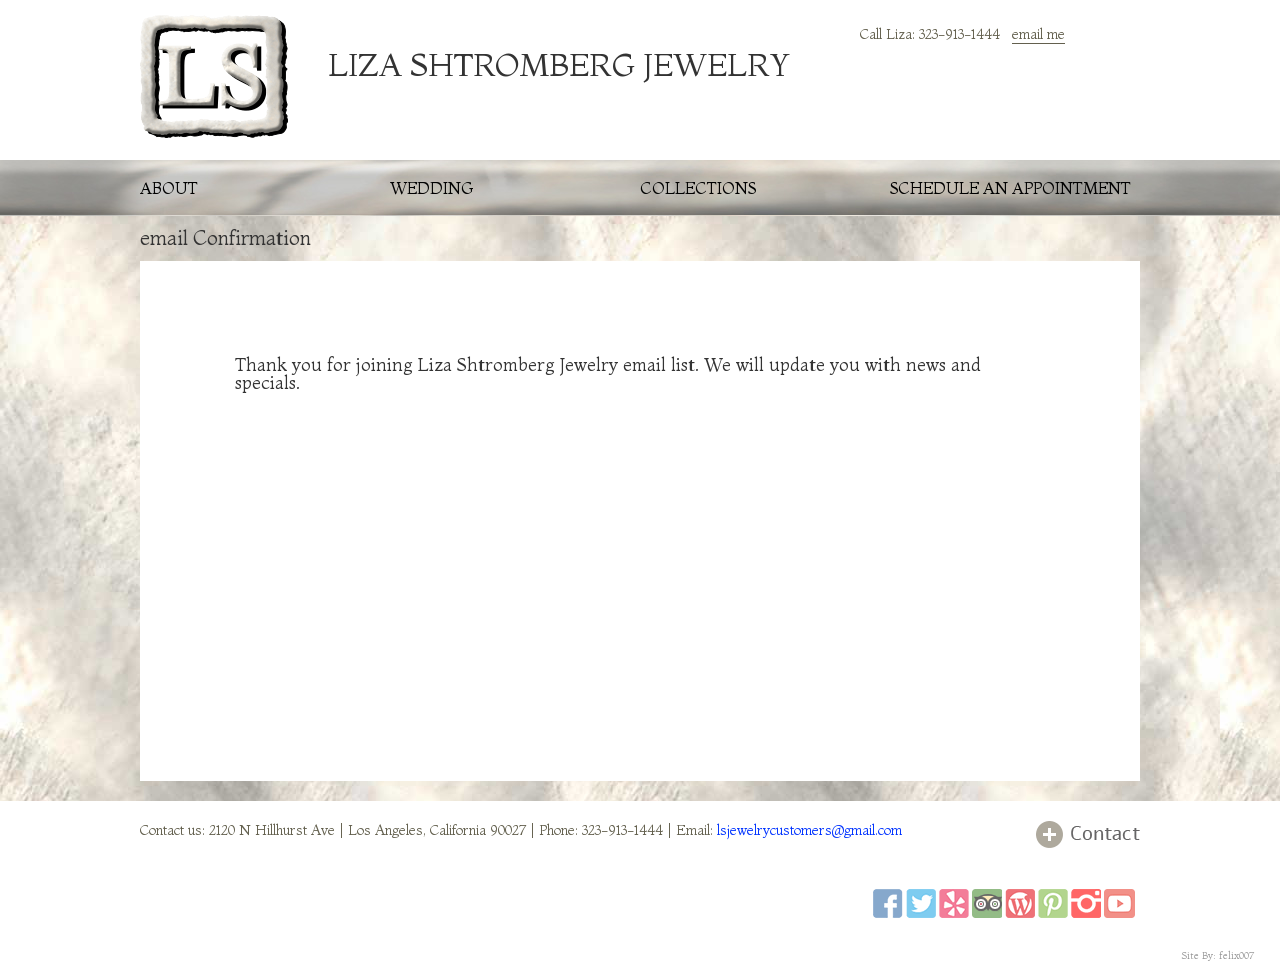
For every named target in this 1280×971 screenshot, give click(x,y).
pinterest (1053, 903)
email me (1038, 34)
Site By (1197, 955)
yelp (954, 903)
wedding (432, 188)
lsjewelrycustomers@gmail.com (809, 830)
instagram (1086, 903)
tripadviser (987, 903)
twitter (921, 903)
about (169, 188)
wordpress (1020, 903)
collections (698, 188)
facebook (888, 903)
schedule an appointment (1010, 188)
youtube (1119, 903)
